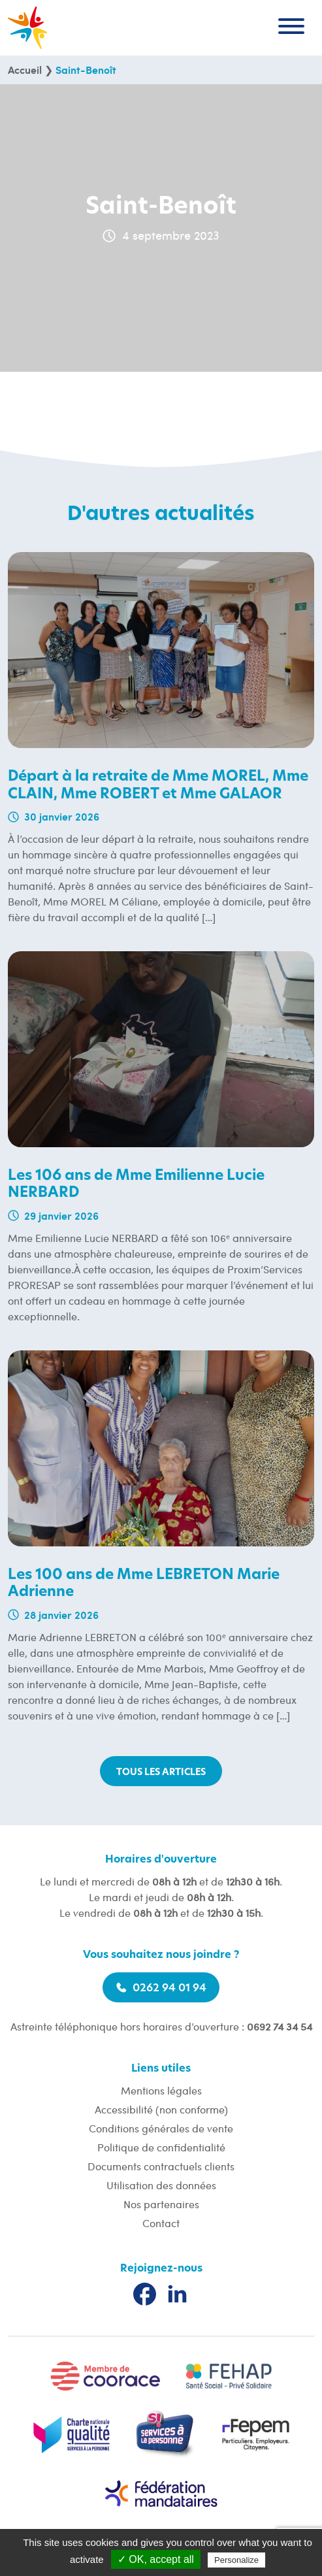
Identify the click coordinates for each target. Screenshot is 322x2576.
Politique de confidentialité (161, 2147)
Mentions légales (161, 2090)
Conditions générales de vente (161, 2128)
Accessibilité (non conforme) (161, 2109)
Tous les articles (161, 1772)
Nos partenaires (161, 2203)
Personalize (236, 2560)
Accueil (25, 69)
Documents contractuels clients (161, 2166)
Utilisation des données (161, 2185)
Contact (161, 2222)
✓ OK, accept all (156, 2559)
